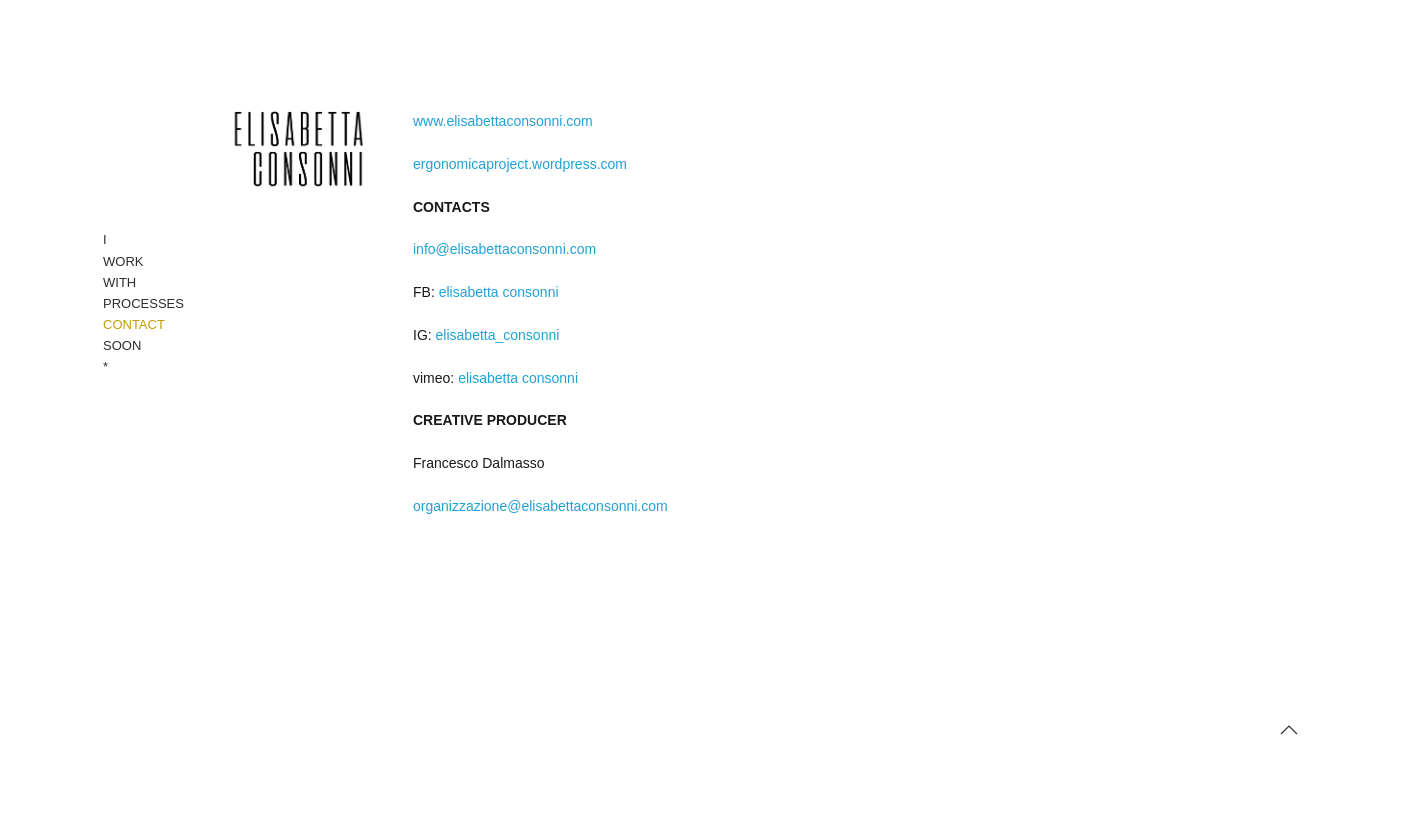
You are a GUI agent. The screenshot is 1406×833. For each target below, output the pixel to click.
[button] (1289, 730)
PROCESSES (143, 303)
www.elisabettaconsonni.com (503, 121)
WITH (119, 282)
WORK (123, 261)
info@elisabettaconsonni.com (504, 249)
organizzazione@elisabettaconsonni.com (540, 506)
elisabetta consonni (499, 292)
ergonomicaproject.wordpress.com (520, 164)
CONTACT (134, 324)
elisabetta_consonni (498, 335)
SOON (122, 345)
